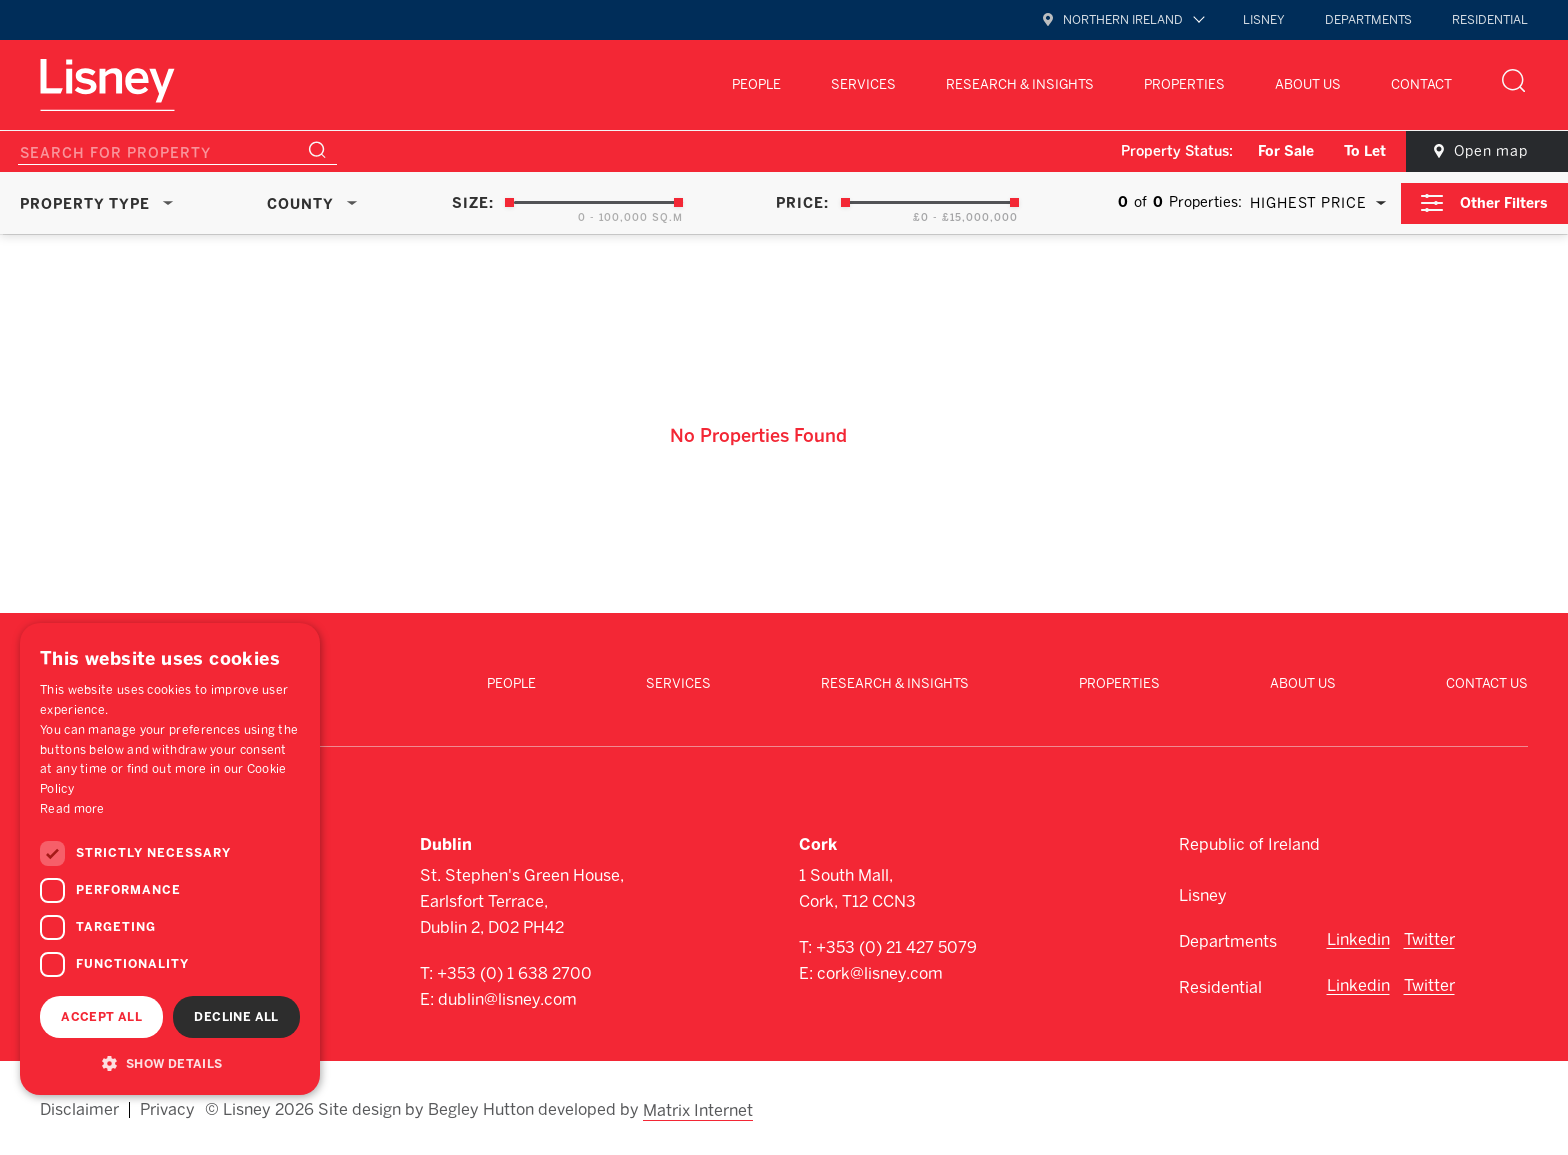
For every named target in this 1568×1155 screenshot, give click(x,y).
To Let (1360, 151)
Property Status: (1172, 151)
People (756, 84)
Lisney (1264, 20)
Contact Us (1487, 682)
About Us (1308, 84)
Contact (1421, 84)
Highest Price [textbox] (1307, 203)
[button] (170, 1063)
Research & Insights (1020, 84)
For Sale (1281, 151)
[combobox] (1313, 203)
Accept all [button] (101, 1017)
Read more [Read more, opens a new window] (72, 809)
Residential (1490, 20)
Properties (1184, 84)
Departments (1368, 20)
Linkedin (1358, 937)
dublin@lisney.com (507, 997)
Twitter (1429, 937)
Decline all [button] (236, 1017)
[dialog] (170, 859)
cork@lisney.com (880, 971)
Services (863, 84)
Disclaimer (79, 1107)
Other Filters (1504, 202)
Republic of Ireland (1249, 842)
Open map (1488, 151)
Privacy (167, 1107)
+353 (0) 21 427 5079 (896, 945)
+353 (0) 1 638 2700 (514, 971)
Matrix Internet (699, 1107)
